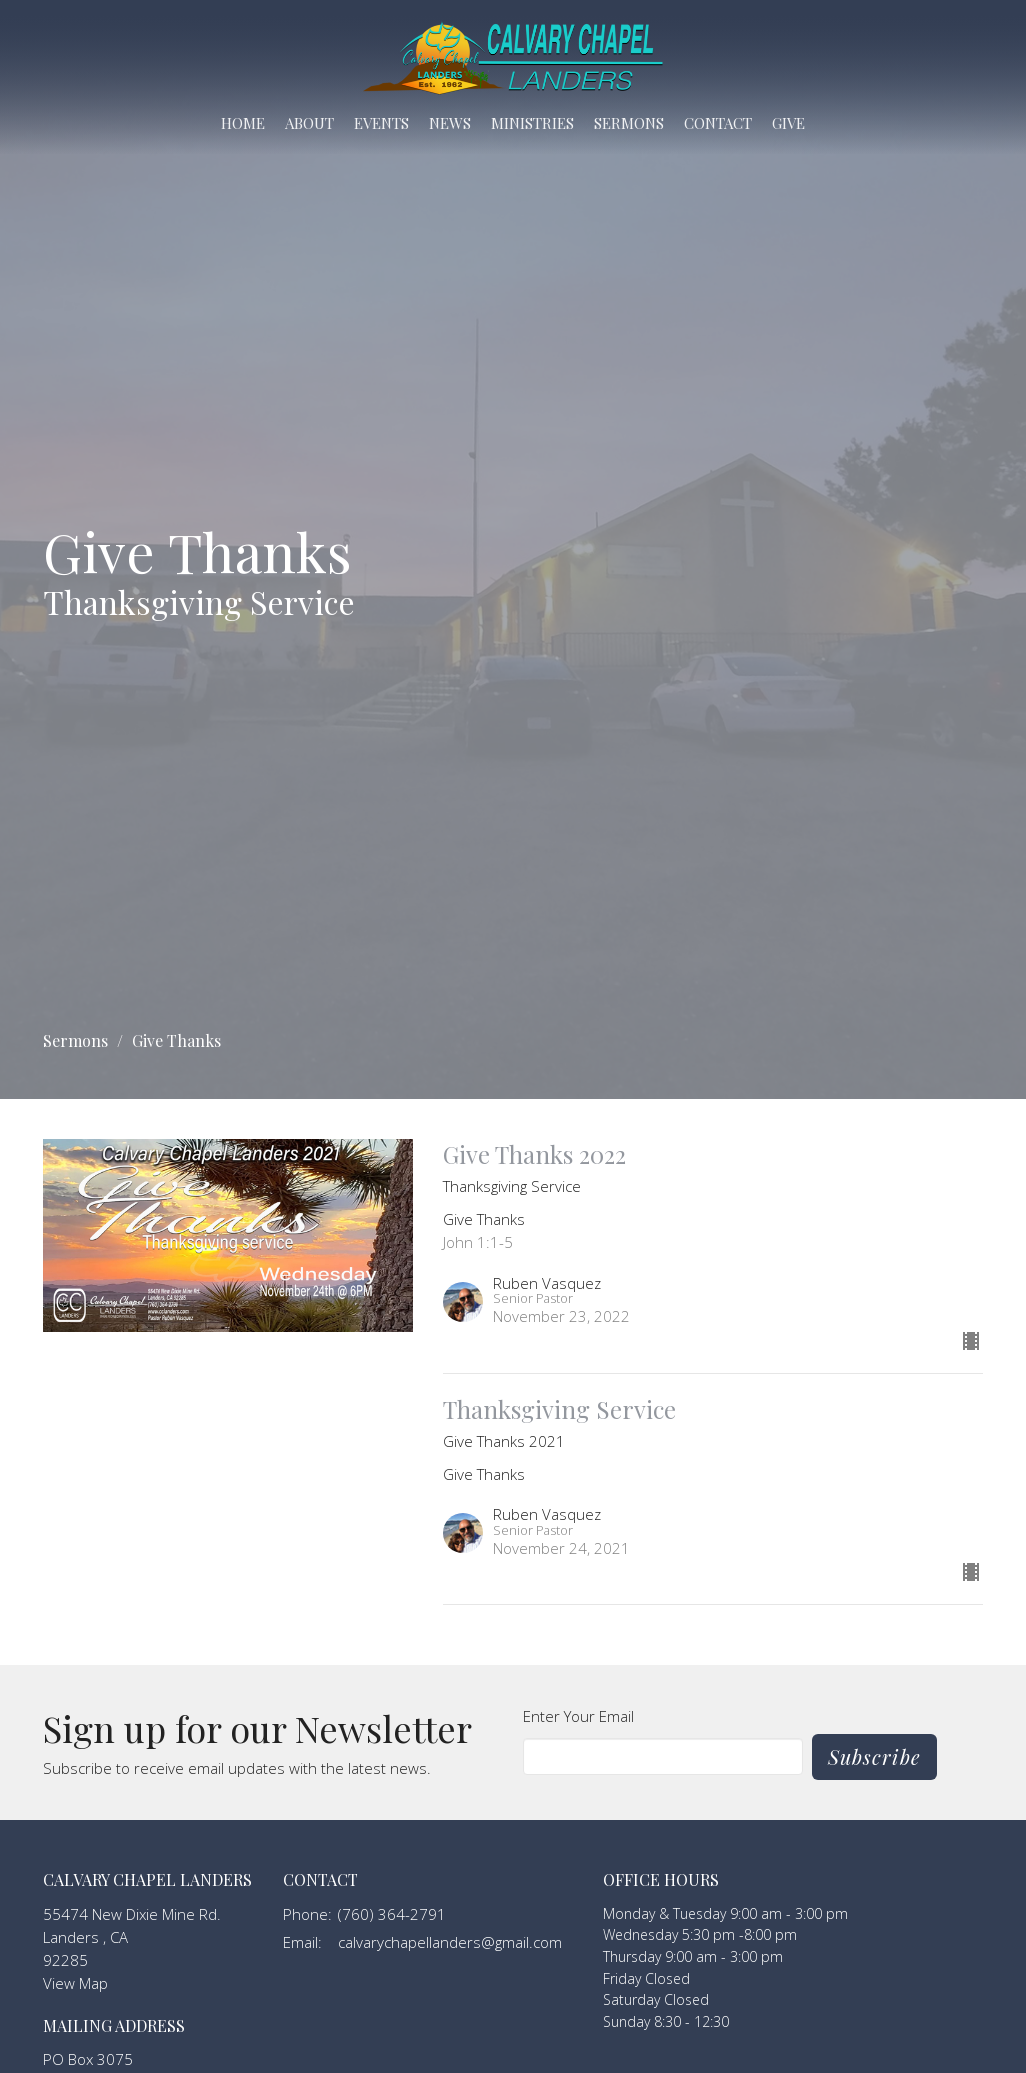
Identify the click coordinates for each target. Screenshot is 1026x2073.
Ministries (532, 123)
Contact (718, 123)
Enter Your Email (578, 1716)
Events (381, 123)
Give (788, 123)
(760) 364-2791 (392, 1914)
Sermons (629, 123)
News (450, 123)
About (309, 123)
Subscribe (874, 1756)
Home (243, 123)
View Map (75, 1983)
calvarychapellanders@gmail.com (450, 1942)
